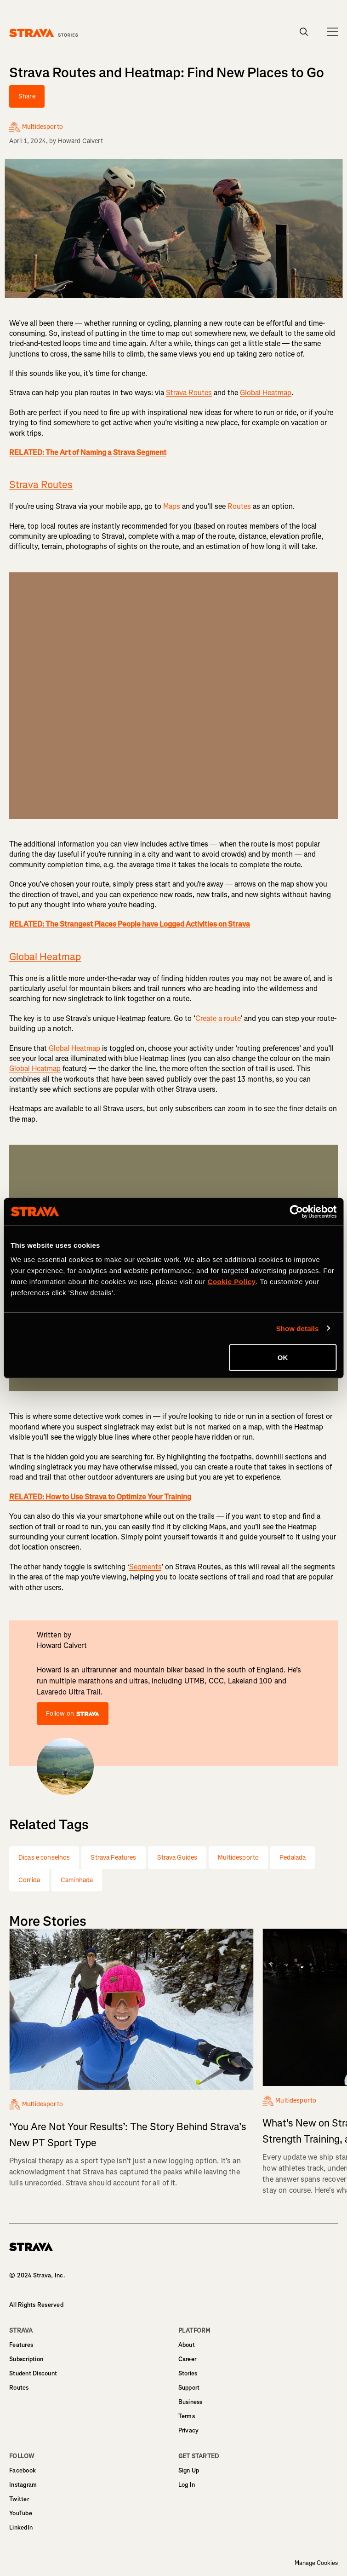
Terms (186, 2416)
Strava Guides (177, 1857)
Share (26, 96)
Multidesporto (238, 1857)
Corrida (29, 1880)
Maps (171, 506)
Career (187, 2359)
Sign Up (188, 2470)
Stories (188, 2373)
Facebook (22, 2470)
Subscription (26, 2359)
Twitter (19, 2499)
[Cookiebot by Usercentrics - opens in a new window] (296, 1211)
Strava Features (113, 1857)
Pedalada (292, 1857)
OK (283, 1357)
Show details (297, 1328)
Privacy (188, 2430)
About (186, 2345)
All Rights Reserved (36, 2305)
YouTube (20, 2513)
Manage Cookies (316, 2563)
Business (190, 2402)
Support (189, 2388)
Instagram (23, 2485)
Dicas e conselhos (44, 1857)
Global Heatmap (265, 393)
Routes (239, 506)
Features (21, 2345)
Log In (186, 2485)
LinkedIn (21, 2527)
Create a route (217, 1018)
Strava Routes (189, 393)
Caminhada (77, 1880)
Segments (145, 1567)
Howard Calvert (80, 141)
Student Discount (33, 2373)
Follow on (72, 1713)
